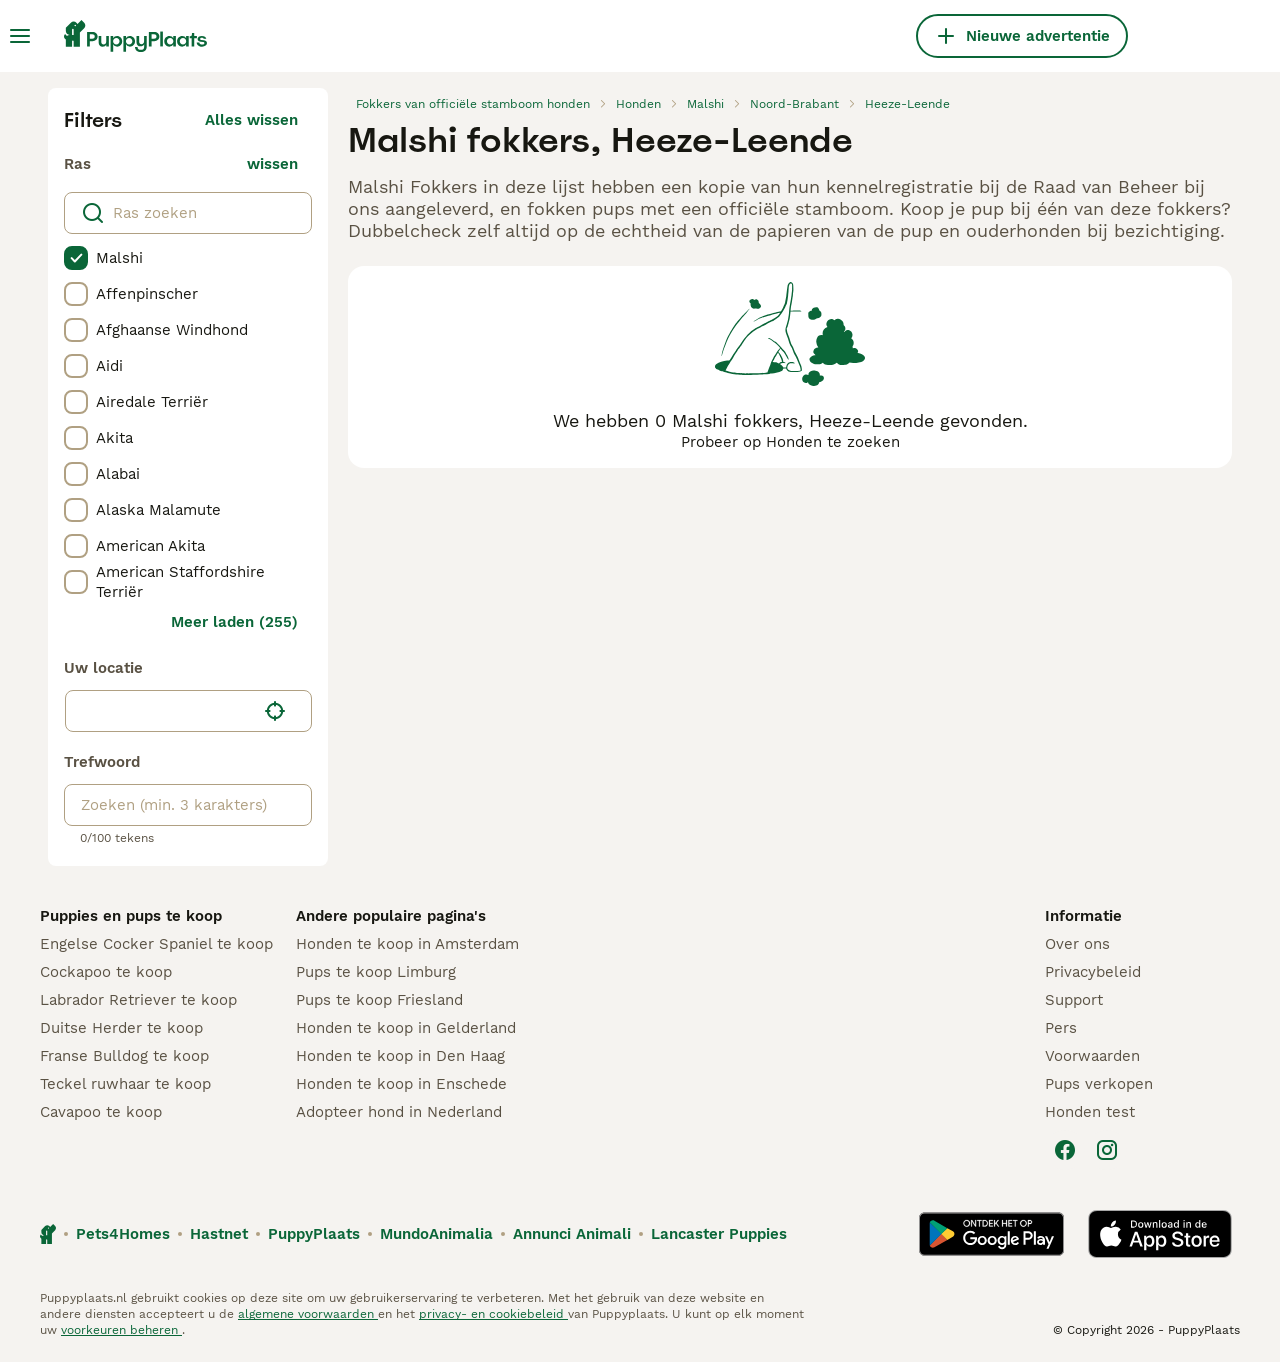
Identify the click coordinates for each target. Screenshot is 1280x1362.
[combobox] (160, 711)
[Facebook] (1065, 1150)
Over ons (1077, 944)
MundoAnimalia (436, 1234)
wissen (272, 164)
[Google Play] (991, 1234)
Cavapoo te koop (101, 1112)
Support (1074, 1000)
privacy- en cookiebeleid (493, 1314)
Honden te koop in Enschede (401, 1084)
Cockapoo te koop (106, 972)
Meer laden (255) (234, 622)
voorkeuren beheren (121, 1330)
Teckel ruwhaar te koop (125, 1084)
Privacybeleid (1093, 972)
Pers (1061, 1028)
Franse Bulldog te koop (124, 1056)
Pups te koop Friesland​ (379, 1000)
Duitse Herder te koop (121, 1028)
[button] (188, 711)
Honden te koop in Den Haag (400, 1056)
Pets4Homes (123, 1234)
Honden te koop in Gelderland (406, 1028)
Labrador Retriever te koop (138, 1000)
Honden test (1090, 1112)
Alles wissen (251, 120)
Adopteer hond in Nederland (399, 1112)
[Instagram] (1107, 1150)
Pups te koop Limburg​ (376, 972)
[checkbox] (76, 258)
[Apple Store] (1160, 1234)
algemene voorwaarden (308, 1314)
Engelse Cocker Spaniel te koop (156, 944)
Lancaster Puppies (719, 1234)
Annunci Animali (572, 1234)
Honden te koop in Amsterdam (407, 944)
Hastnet (219, 1234)
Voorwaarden (1092, 1056)
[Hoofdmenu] (20, 36)
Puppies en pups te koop (131, 916)
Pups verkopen (1099, 1084)
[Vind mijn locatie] (275, 711)
